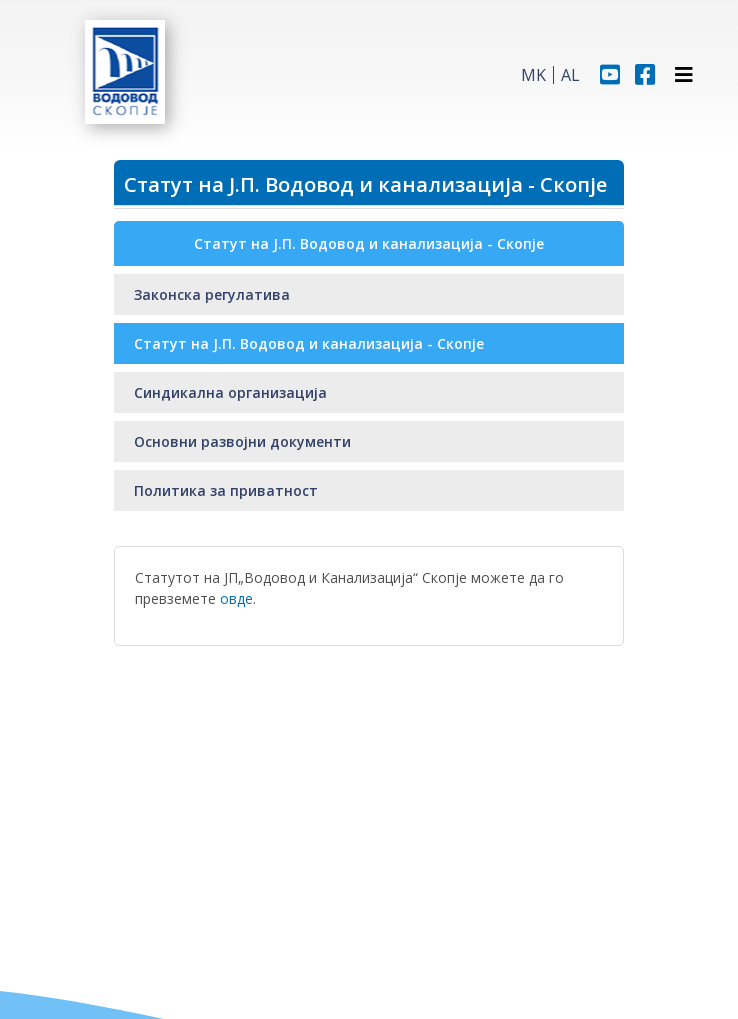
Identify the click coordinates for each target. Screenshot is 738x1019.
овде (236, 598)
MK (533, 75)
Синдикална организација (230, 392)
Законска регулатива (212, 294)
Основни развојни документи (242, 441)
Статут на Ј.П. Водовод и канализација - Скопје (309, 343)
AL (570, 75)
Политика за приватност (226, 490)
